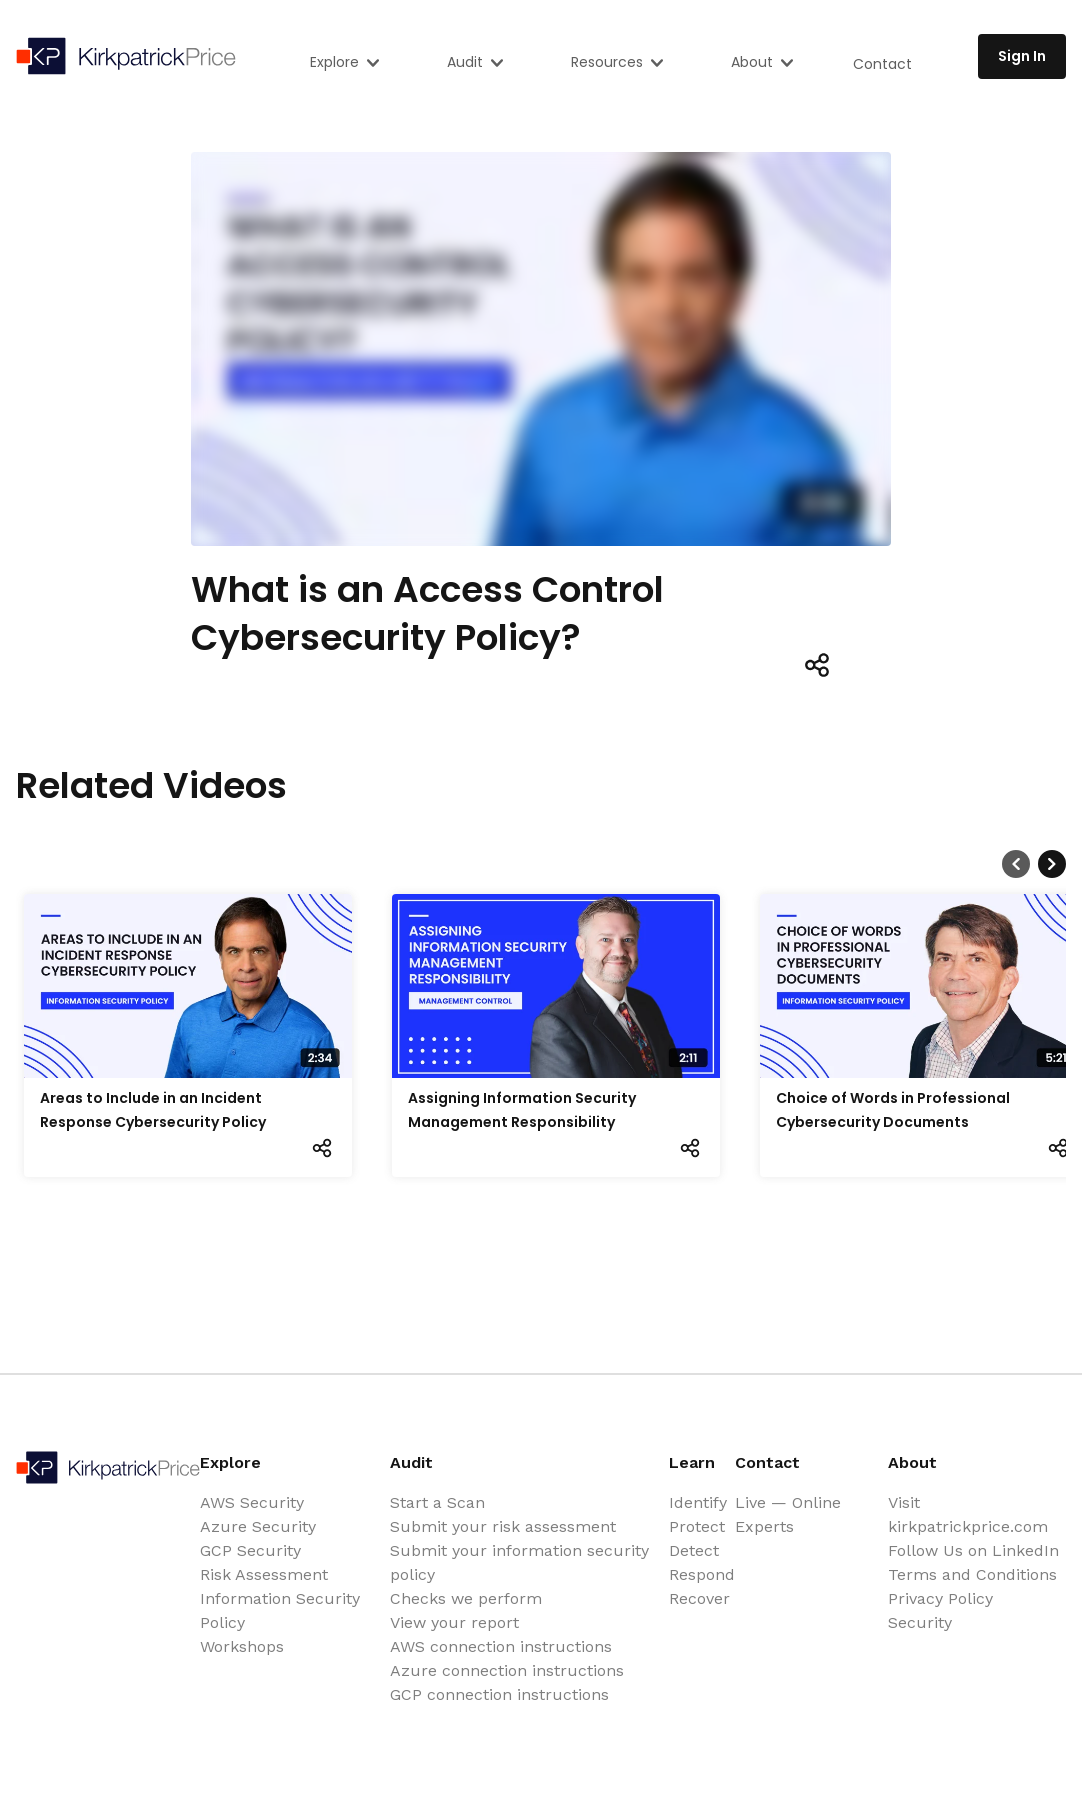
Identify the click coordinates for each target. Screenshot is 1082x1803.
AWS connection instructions (501, 1646)
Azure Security (258, 1526)
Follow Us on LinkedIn (973, 1550)
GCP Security (250, 1550)
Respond (702, 1574)
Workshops (242, 1646)
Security (920, 1622)
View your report (454, 1622)
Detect (694, 1550)
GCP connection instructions (499, 1694)
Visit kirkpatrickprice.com (968, 1514)
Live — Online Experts (788, 1514)
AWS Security (252, 1502)
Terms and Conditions (972, 1574)
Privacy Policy (940, 1598)
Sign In (1022, 56)
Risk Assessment (264, 1574)
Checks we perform (466, 1598)
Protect (697, 1526)
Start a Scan (437, 1502)
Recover (699, 1598)
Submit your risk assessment (503, 1526)
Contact (882, 64)
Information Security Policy (280, 1610)
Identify (698, 1502)
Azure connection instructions (507, 1670)
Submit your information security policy (519, 1562)
